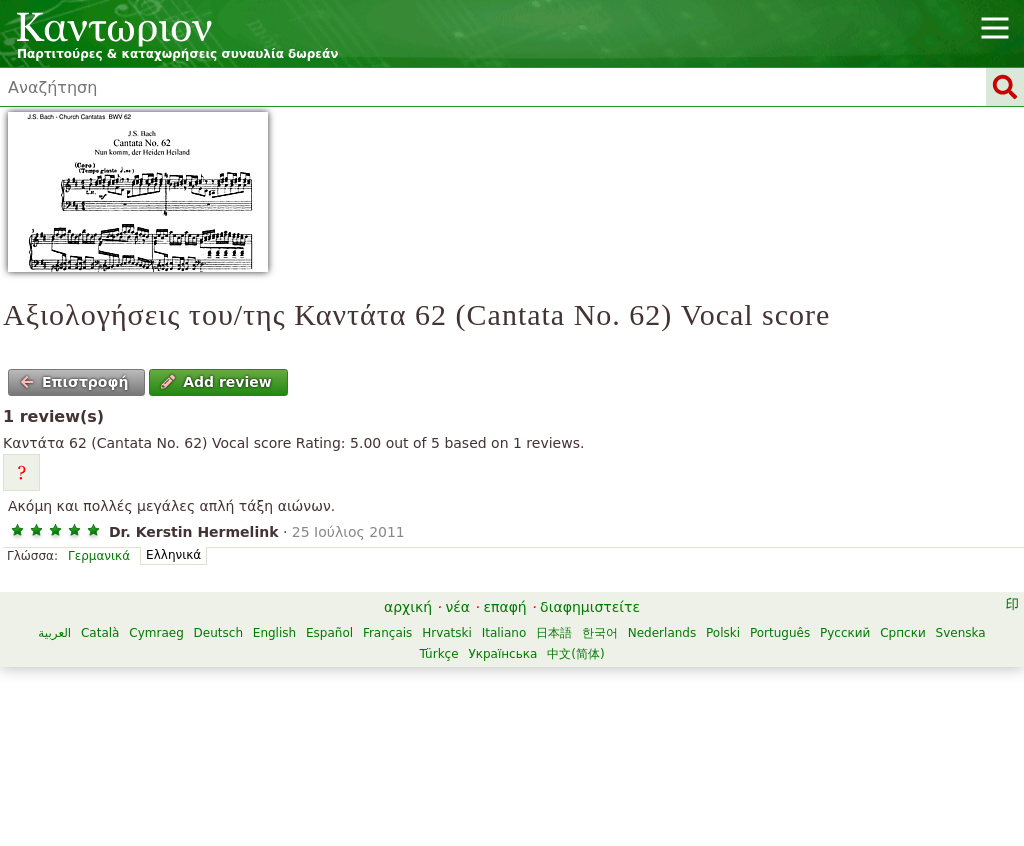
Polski (723, 633)
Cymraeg (156, 633)
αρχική (408, 607)
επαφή (504, 607)
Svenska (961, 633)
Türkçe (438, 654)
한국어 (600, 633)
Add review (216, 382)
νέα (457, 607)
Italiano (504, 633)
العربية (54, 633)
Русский (845, 633)
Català (100, 633)
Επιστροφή (74, 382)
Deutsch (218, 633)
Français (387, 633)
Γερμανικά (99, 556)
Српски (903, 633)
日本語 (554, 633)
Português (780, 633)
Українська (502, 654)
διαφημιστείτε (590, 607)
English (274, 633)
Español (329, 633)
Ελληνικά (173, 555)
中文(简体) (575, 654)
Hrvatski (447, 633)
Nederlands (662, 633)
